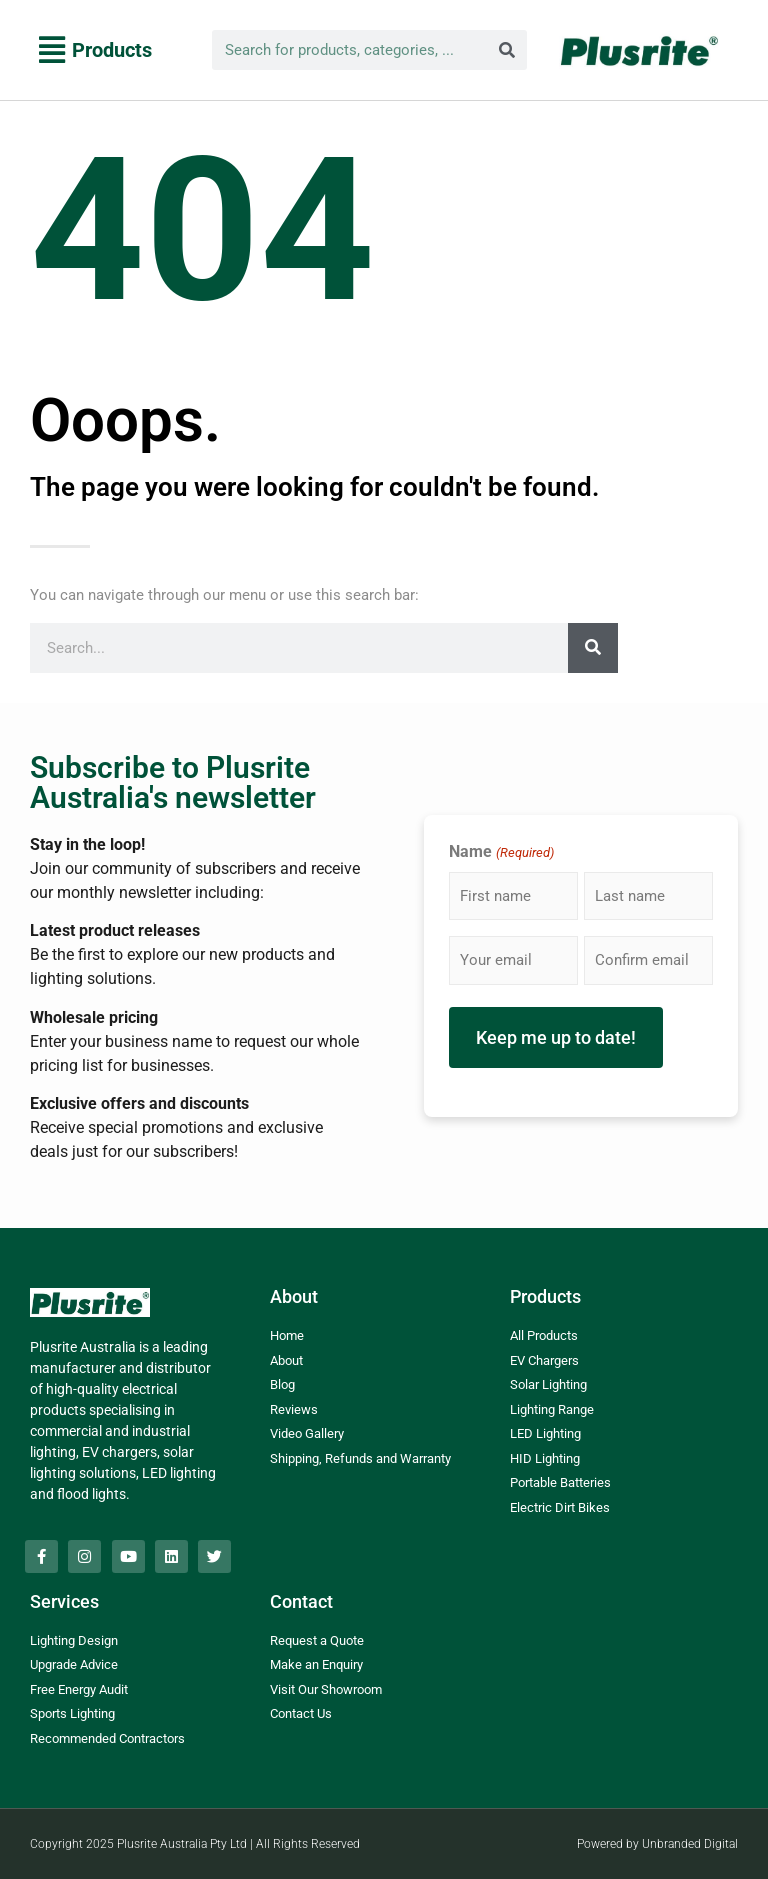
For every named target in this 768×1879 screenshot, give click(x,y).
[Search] (507, 50)
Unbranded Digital (690, 1844)
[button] (95, 50)
